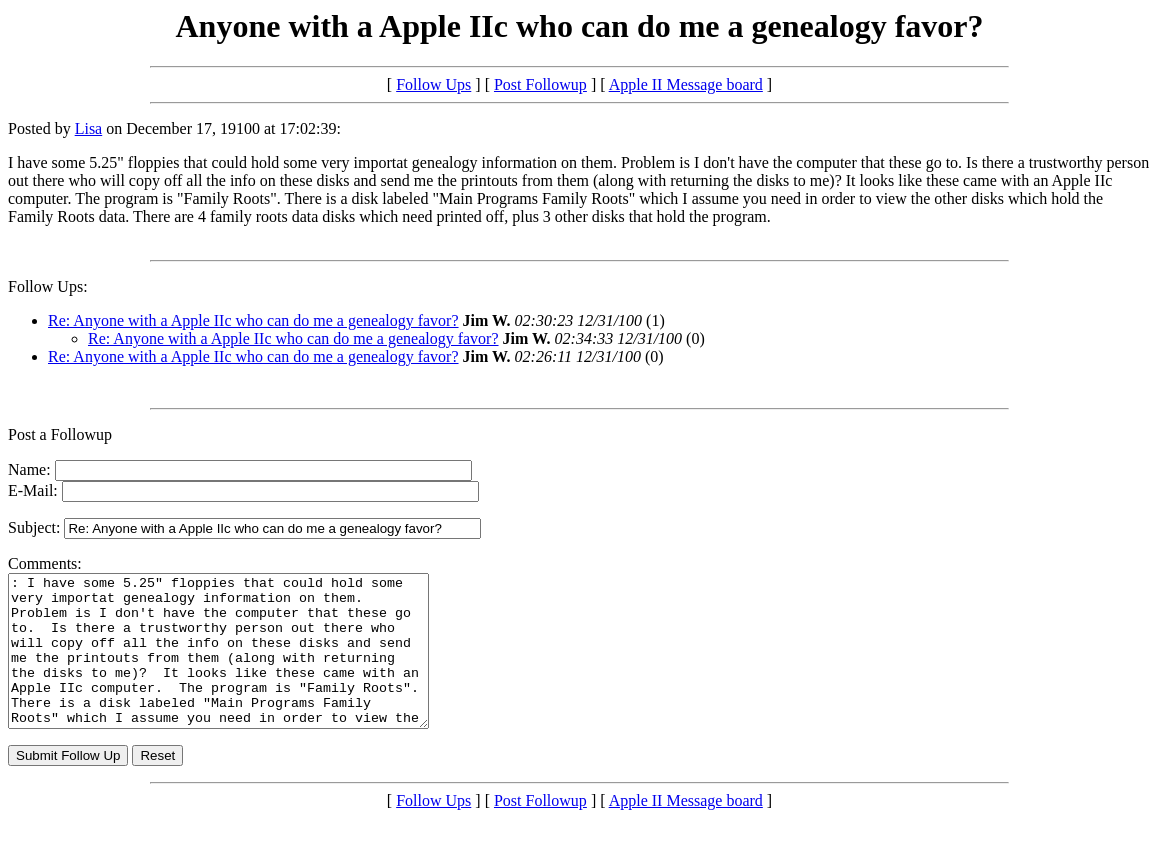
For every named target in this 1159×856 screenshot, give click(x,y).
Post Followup (540, 84)
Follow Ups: (48, 286)
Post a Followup (60, 434)
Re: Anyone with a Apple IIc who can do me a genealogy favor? (253, 320)
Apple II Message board (686, 84)
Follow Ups (433, 84)
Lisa (89, 128)
